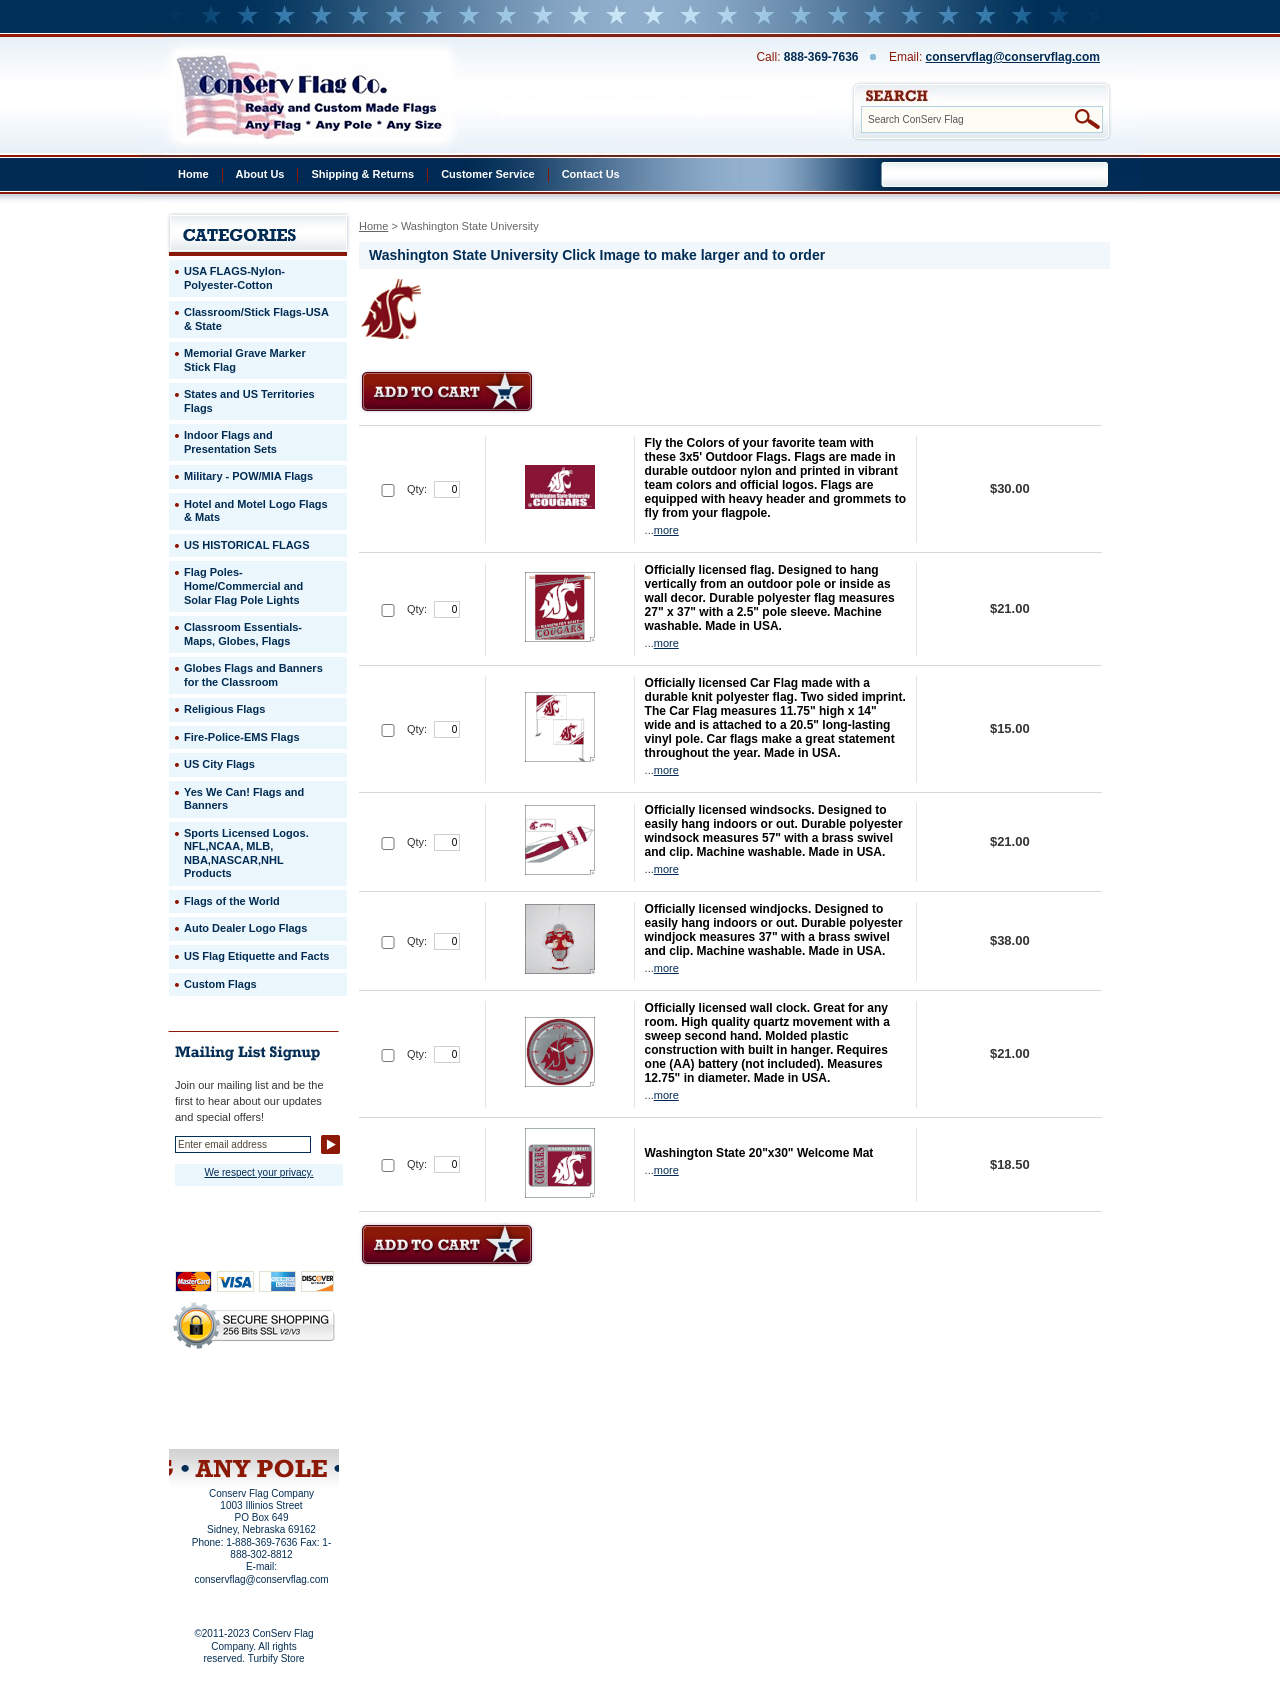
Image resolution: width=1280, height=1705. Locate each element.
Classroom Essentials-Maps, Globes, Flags (243, 634)
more (666, 530)
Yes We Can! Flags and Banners (244, 799)
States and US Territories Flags (249, 401)
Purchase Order (293, 1409)
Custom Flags (220, 984)
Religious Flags (224, 709)
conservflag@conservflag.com (1013, 57)
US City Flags (219, 764)
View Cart (291, 1423)
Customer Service (488, 174)
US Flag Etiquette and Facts (256, 956)
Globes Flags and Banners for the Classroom (253, 675)
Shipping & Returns (362, 174)
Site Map (215, 1423)
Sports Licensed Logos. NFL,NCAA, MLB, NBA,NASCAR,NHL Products (246, 853)
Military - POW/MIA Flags (248, 476)
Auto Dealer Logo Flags (245, 928)
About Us (260, 174)
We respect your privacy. (258, 1172)
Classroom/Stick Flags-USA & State (256, 319)
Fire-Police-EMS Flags (242, 737)
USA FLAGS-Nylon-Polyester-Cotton (234, 278)
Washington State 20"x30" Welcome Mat (759, 1153)
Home (193, 174)
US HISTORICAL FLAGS (247, 545)
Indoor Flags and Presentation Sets (230, 442)
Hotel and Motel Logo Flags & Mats (256, 511)
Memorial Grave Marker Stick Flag (245, 360)
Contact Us (591, 174)
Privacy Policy (220, 1396)
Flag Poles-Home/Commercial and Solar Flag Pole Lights (243, 585)
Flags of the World (232, 901)
